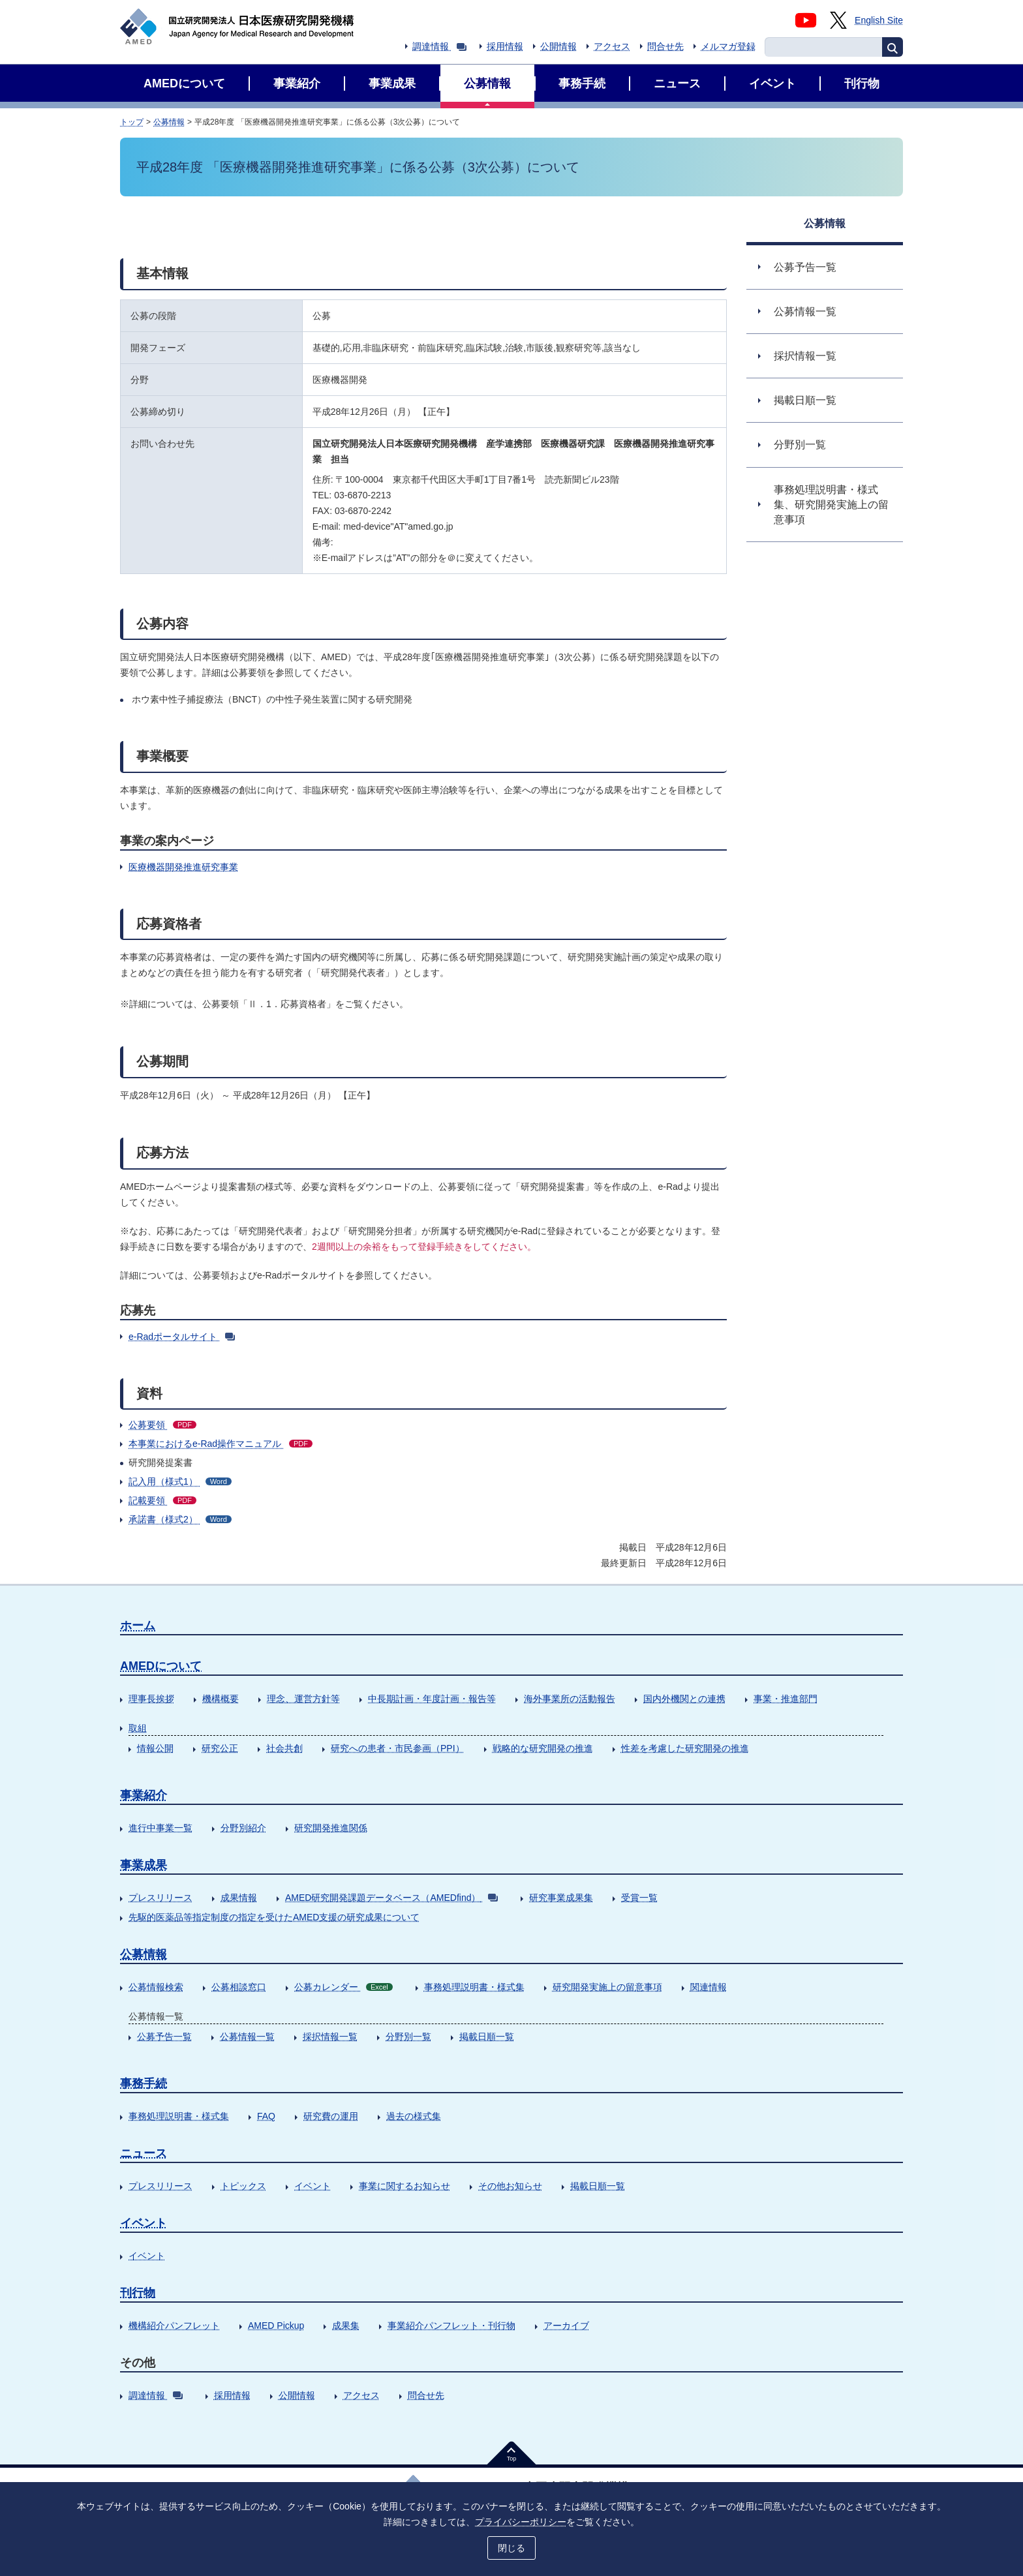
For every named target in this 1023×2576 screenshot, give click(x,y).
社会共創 (284, 1748)
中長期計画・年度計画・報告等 (432, 1698)
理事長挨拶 (151, 1698)
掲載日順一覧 (486, 2036)
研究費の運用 (330, 2116)
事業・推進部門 (785, 1698)
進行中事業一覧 (160, 1828)
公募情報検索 (156, 1987)
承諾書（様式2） (180, 1519)
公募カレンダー (343, 1987)
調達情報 (439, 46)
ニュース (143, 2153)
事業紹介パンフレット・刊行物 (451, 2325)
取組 (138, 1728)
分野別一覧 (408, 2036)
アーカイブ (566, 2325)
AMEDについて (161, 1666)
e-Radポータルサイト (182, 1336)
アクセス (612, 46)
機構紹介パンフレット (174, 2325)
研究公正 (220, 1748)
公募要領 (162, 1424)
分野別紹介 (243, 1828)
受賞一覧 (639, 1897)
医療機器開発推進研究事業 (183, 867)
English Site (879, 20)
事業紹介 (143, 1795)
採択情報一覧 (330, 2036)
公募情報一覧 (247, 2036)
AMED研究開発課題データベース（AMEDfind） (391, 1897)
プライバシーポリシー (520, 2522)
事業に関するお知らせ (404, 2186)
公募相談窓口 (238, 1987)
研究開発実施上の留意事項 (607, 1987)
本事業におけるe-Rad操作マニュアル (221, 1443)
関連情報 (708, 1987)
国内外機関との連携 (684, 1698)
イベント (312, 2186)
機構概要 (220, 1698)
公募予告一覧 (164, 2036)
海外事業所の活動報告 (569, 1698)
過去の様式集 (413, 2116)
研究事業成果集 (561, 1897)
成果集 (345, 2325)
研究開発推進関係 (330, 1828)
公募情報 (169, 122)
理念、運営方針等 (303, 1698)
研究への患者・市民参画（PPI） (398, 1748)
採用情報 (505, 46)
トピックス (243, 2186)
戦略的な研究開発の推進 (543, 1748)
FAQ (266, 2116)
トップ (132, 122)
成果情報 (239, 1897)
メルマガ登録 (728, 46)
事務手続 (143, 2083)
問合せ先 (665, 46)
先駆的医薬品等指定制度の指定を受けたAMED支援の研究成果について (274, 1917)
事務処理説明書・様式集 (474, 1987)
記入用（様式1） (180, 1481)
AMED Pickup (276, 2325)
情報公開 (155, 1748)
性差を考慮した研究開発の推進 (685, 1748)
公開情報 (558, 46)
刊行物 (137, 2292)
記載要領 (162, 1500)
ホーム (137, 1625)
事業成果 (143, 1864)
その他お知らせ (510, 2186)
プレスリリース (160, 1897)
